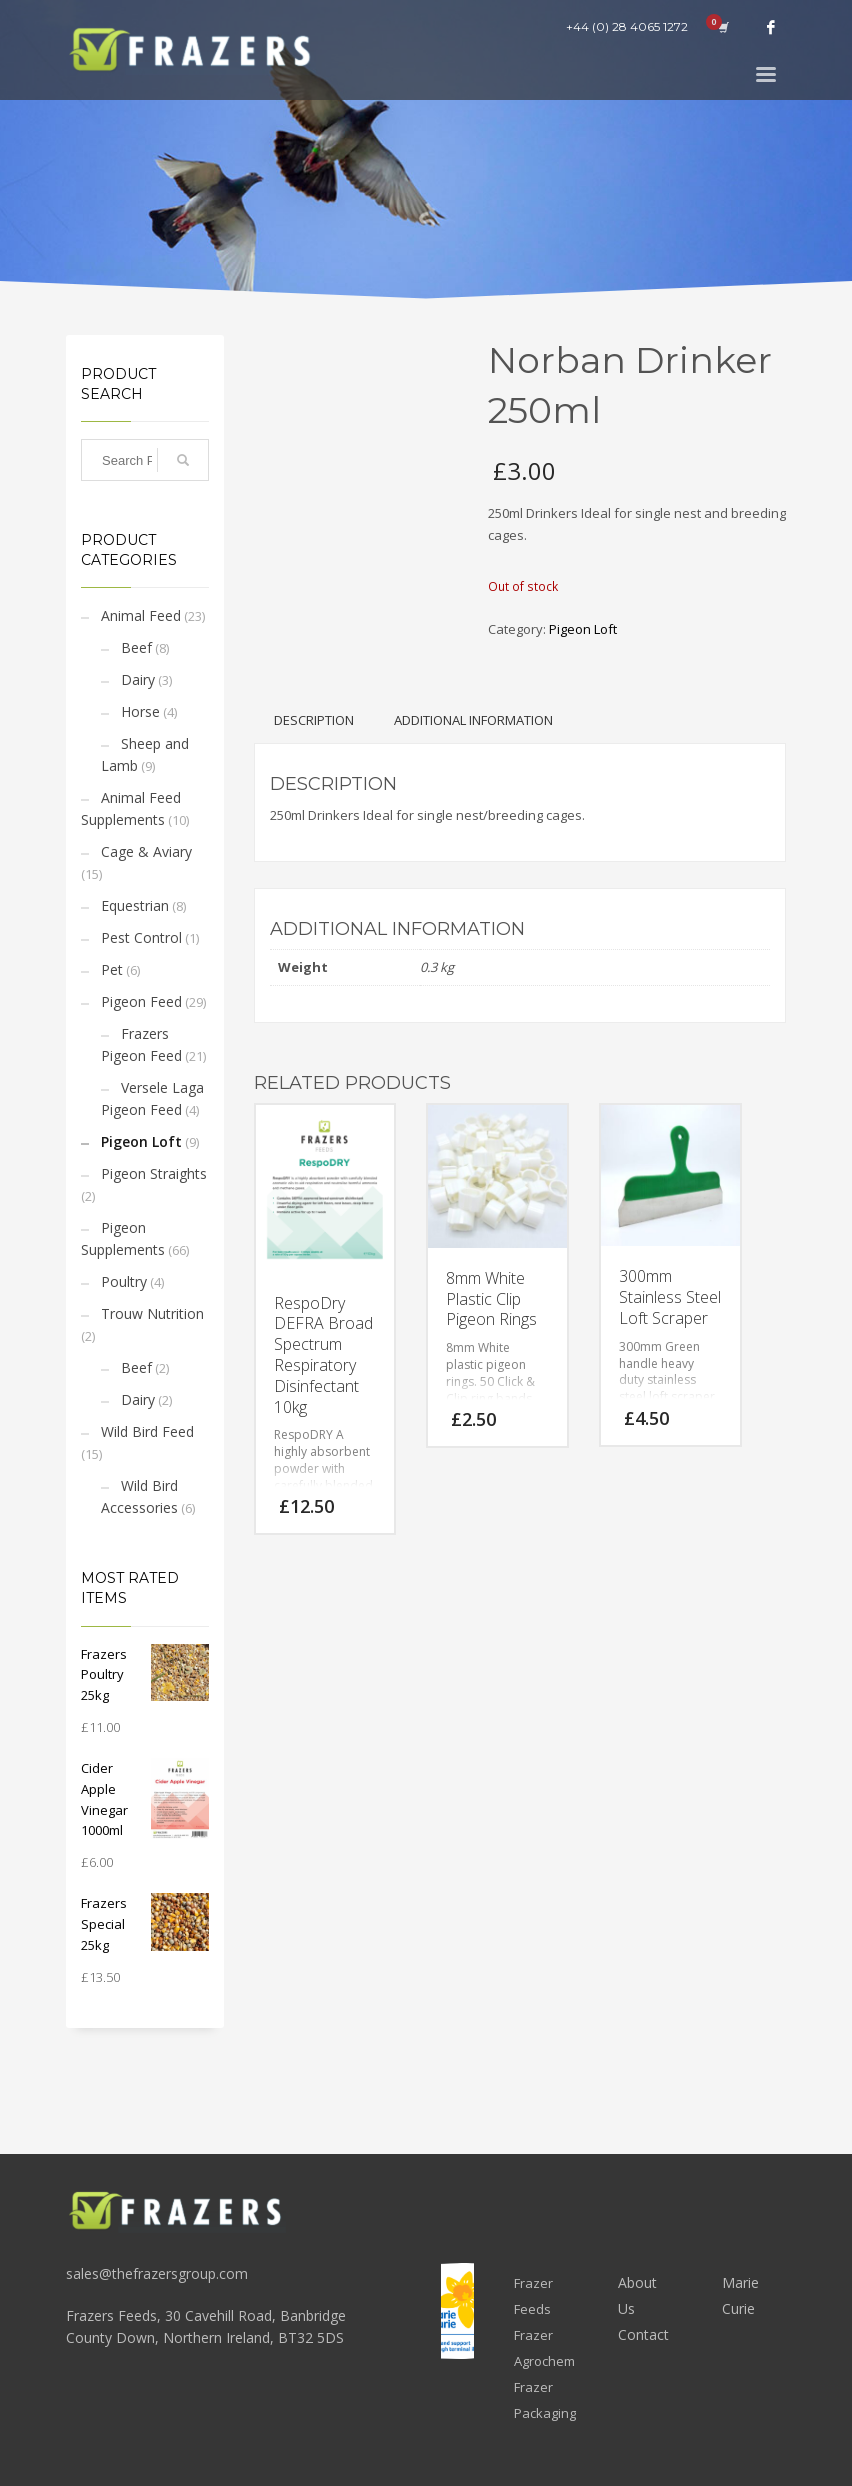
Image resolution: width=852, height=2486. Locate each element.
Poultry (124, 1281)
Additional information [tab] (473, 720)
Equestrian (135, 905)
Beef (136, 647)
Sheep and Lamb (145, 754)
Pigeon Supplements (123, 1238)
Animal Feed (141, 615)
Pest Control (141, 937)
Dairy (138, 679)
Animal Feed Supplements (131, 808)
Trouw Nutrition (152, 1313)
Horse (140, 711)
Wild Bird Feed (147, 1431)
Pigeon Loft (141, 1141)
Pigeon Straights (154, 1173)
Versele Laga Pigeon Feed (152, 1098)
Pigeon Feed (141, 1001)
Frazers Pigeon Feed (141, 1044)
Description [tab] (314, 720)
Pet (112, 969)
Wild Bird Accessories (139, 1496)
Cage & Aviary (146, 851)
